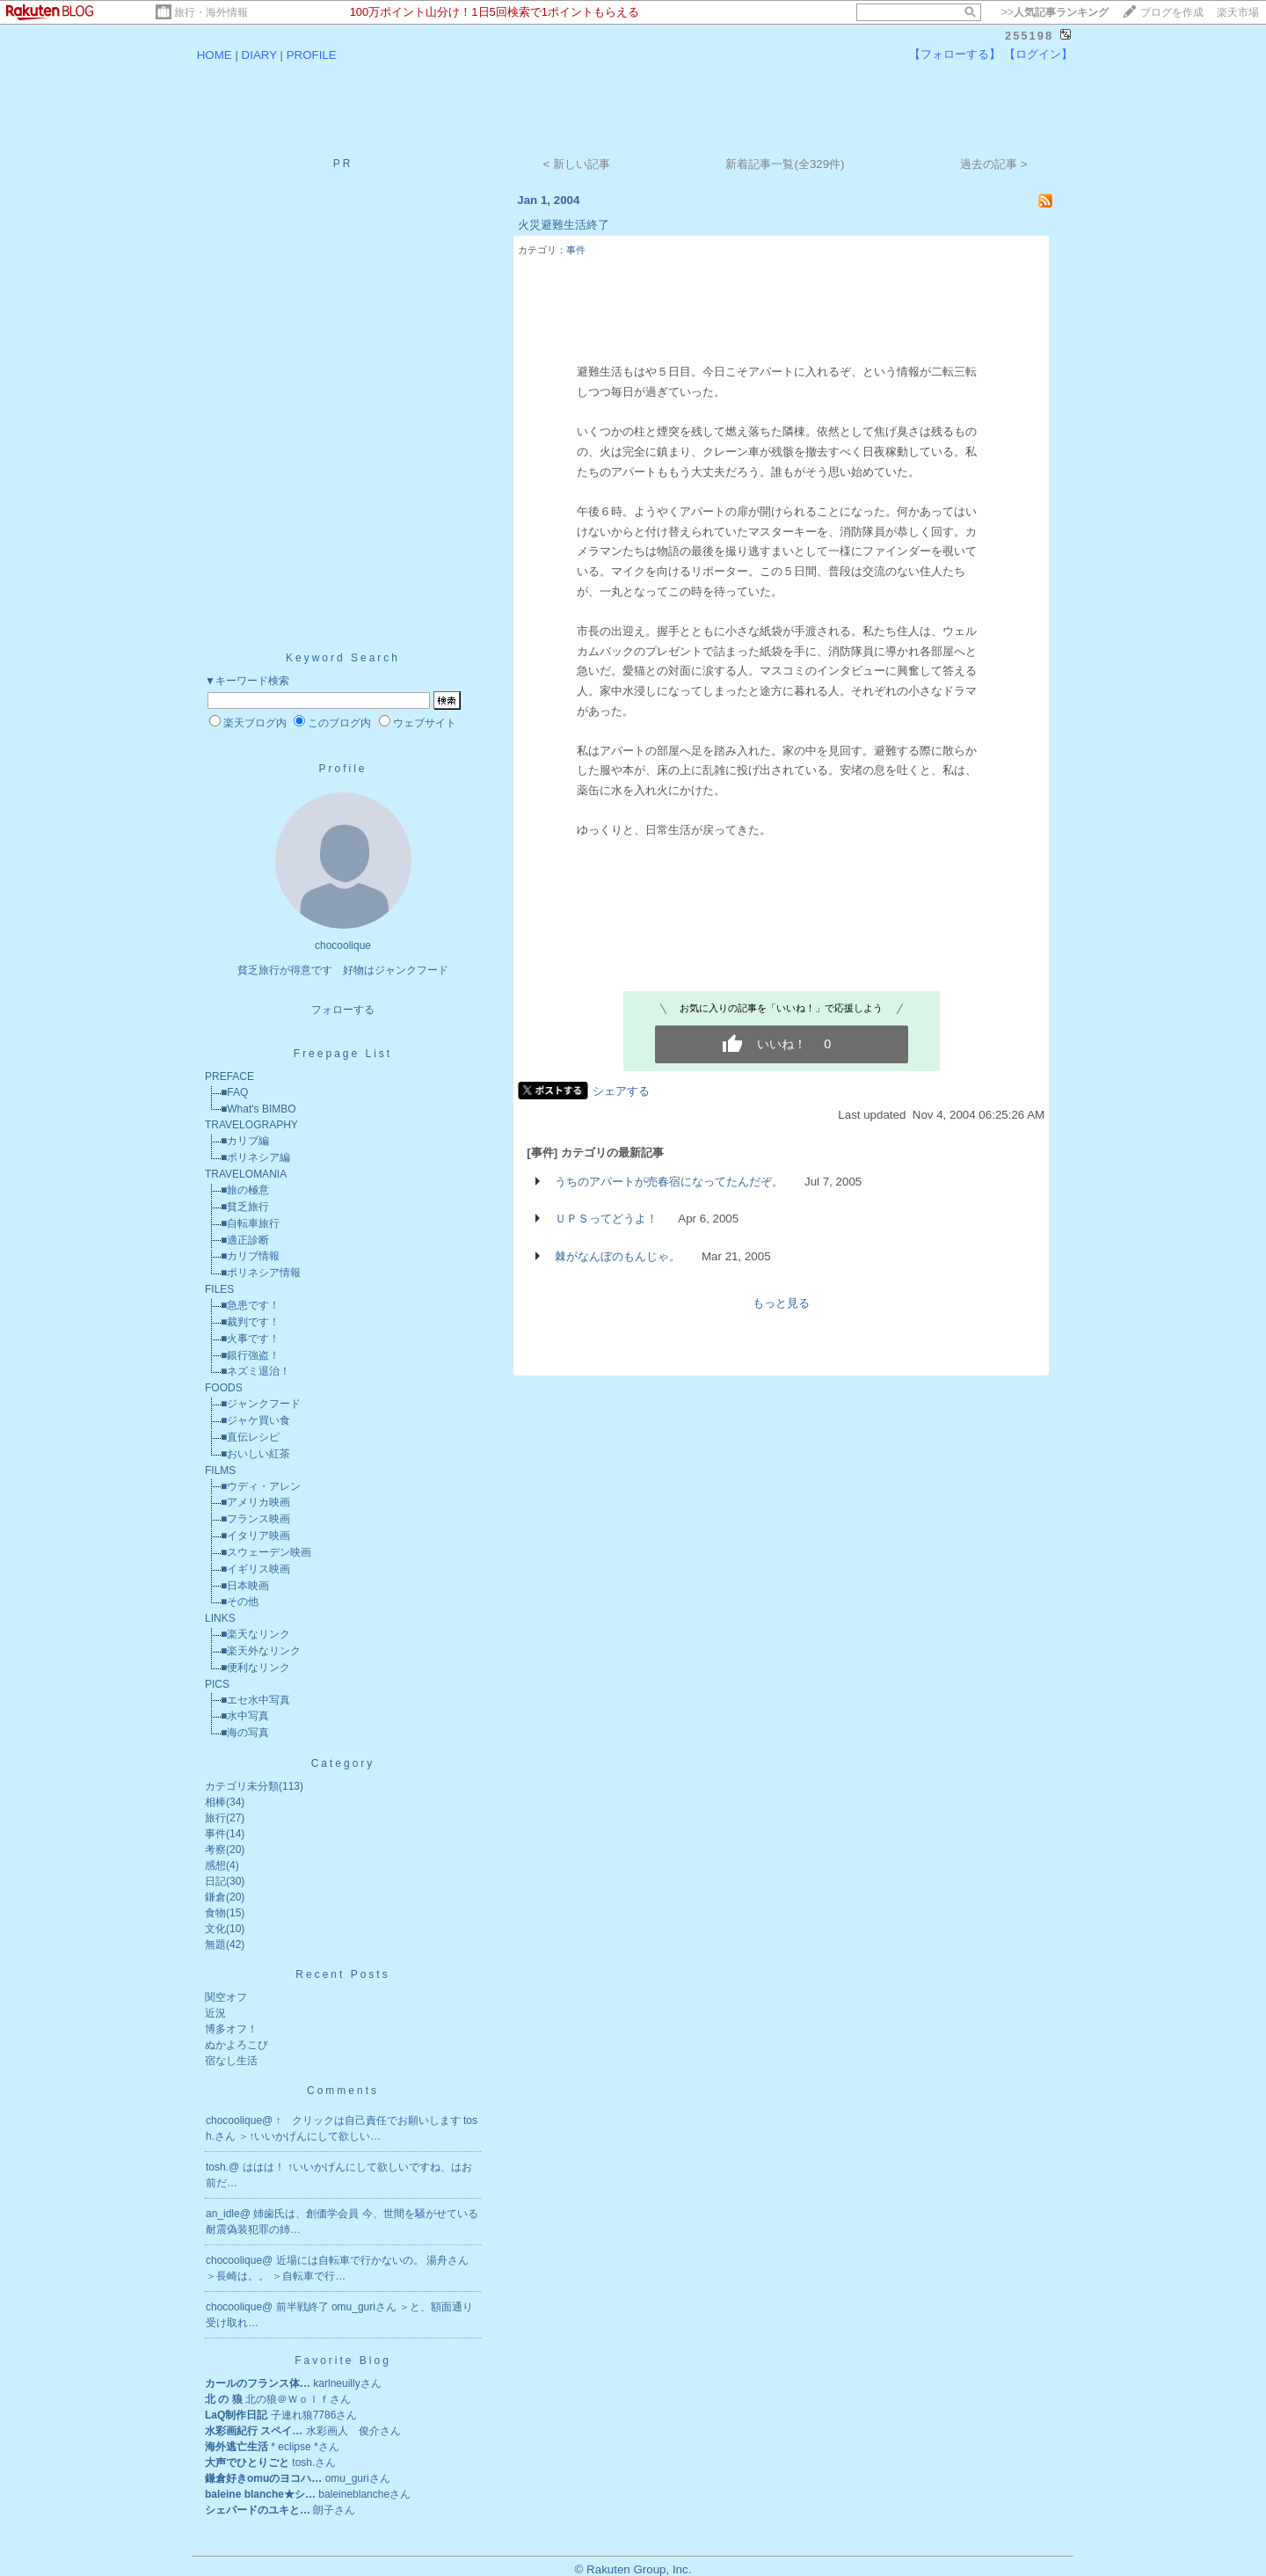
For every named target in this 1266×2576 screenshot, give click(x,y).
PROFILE (312, 55)
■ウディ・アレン (261, 1486)
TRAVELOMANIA (246, 1174)
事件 (215, 1834)
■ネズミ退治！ (255, 1371)
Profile (342, 769)
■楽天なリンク (255, 1634)
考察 (215, 1849)
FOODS (224, 1388)
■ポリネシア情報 (261, 1272)
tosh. (217, 2167)
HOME (214, 55)
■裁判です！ (250, 1322)
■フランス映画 (255, 1519)
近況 (215, 2013)
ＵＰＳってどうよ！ (606, 1218)
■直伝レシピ (250, 1437)
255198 (1029, 35)
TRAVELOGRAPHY (251, 1125)
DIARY (259, 55)
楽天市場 (1238, 12)
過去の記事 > (994, 164)
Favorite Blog (343, 2360)
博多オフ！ (231, 2029)
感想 (215, 1865)
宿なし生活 (231, 2060)
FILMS (220, 1470)
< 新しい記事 (577, 164)
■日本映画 (245, 1586)
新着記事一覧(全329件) (784, 164)
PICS (217, 1684)
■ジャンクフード (261, 1403)
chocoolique (234, 2120)
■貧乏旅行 (245, 1206)
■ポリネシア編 (255, 1157)
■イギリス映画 (255, 1569)
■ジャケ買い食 (255, 1420)
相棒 (215, 1802)
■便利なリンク (255, 1667)
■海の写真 (245, 1732)
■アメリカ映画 (255, 1502)
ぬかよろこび (236, 2045)
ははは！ (265, 2167)
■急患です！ (250, 1305)
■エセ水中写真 (255, 1700)
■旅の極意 (245, 1190)
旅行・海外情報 (211, 12)
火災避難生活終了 (563, 224)
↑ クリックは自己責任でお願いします (369, 2120)
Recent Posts (342, 1974)
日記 (215, 1881)
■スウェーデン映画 (266, 1552)
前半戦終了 (303, 2307)
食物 (215, 1913)
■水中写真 (245, 1716)
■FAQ (234, 1092)
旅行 (215, 1818)
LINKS (220, 1618)
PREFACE (229, 1076)
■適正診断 (245, 1240)
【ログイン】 (1038, 54)
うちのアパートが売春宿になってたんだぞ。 (669, 1181)
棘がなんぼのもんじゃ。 (617, 1256)
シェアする (621, 1091)
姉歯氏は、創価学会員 (307, 2213)
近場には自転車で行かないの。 (351, 2260)
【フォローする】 (954, 54)
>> (1055, 12)
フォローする (343, 1009)
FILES (219, 1289)
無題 (215, 1944)
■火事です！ (250, 1338)
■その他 (239, 1601)
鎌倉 (215, 1897)
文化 (215, 1929)
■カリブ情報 (250, 1256)
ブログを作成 (1172, 12)
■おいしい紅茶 (255, 1454)
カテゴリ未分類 (242, 1786)
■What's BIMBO (258, 1109)
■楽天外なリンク (261, 1651)
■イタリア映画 (255, 1535)
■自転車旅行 (250, 1223)
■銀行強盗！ (250, 1355)
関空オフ (226, 1997)
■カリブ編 (245, 1141)
